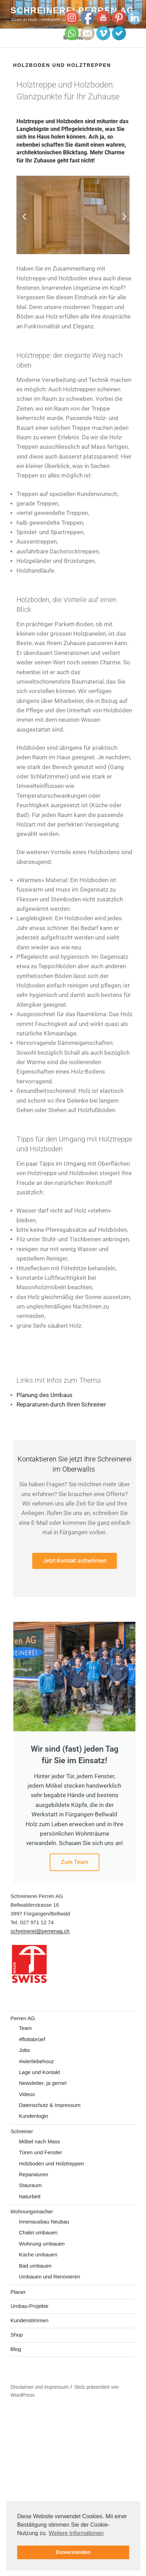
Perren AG (23, 2018)
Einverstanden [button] (73, 2552)
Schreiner (22, 2131)
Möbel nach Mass (39, 2141)
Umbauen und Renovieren (49, 2277)
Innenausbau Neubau (44, 2222)
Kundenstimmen (29, 2320)
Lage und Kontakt (39, 2072)
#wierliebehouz (36, 2061)
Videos (27, 2094)
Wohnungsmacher (32, 2211)
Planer (18, 2292)
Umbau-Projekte (29, 2306)
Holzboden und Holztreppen (51, 2163)
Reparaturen (33, 2174)
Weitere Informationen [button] (76, 2533)
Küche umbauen (38, 2254)
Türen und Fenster (40, 2152)
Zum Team (74, 1862)
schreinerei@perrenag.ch (40, 1931)
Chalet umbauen (38, 2232)
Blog (16, 2349)
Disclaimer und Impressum (40, 2387)
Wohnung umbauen (42, 2244)
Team (25, 2028)
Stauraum (30, 2185)
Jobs (24, 2050)
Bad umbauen (35, 2266)
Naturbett (30, 2196)
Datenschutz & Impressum (50, 2105)
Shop (17, 2335)
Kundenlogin (33, 2116)
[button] (24, 216)
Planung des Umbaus (44, 1395)
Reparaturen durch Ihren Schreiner (61, 1404)
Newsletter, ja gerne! (43, 2083)
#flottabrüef (32, 2039)
